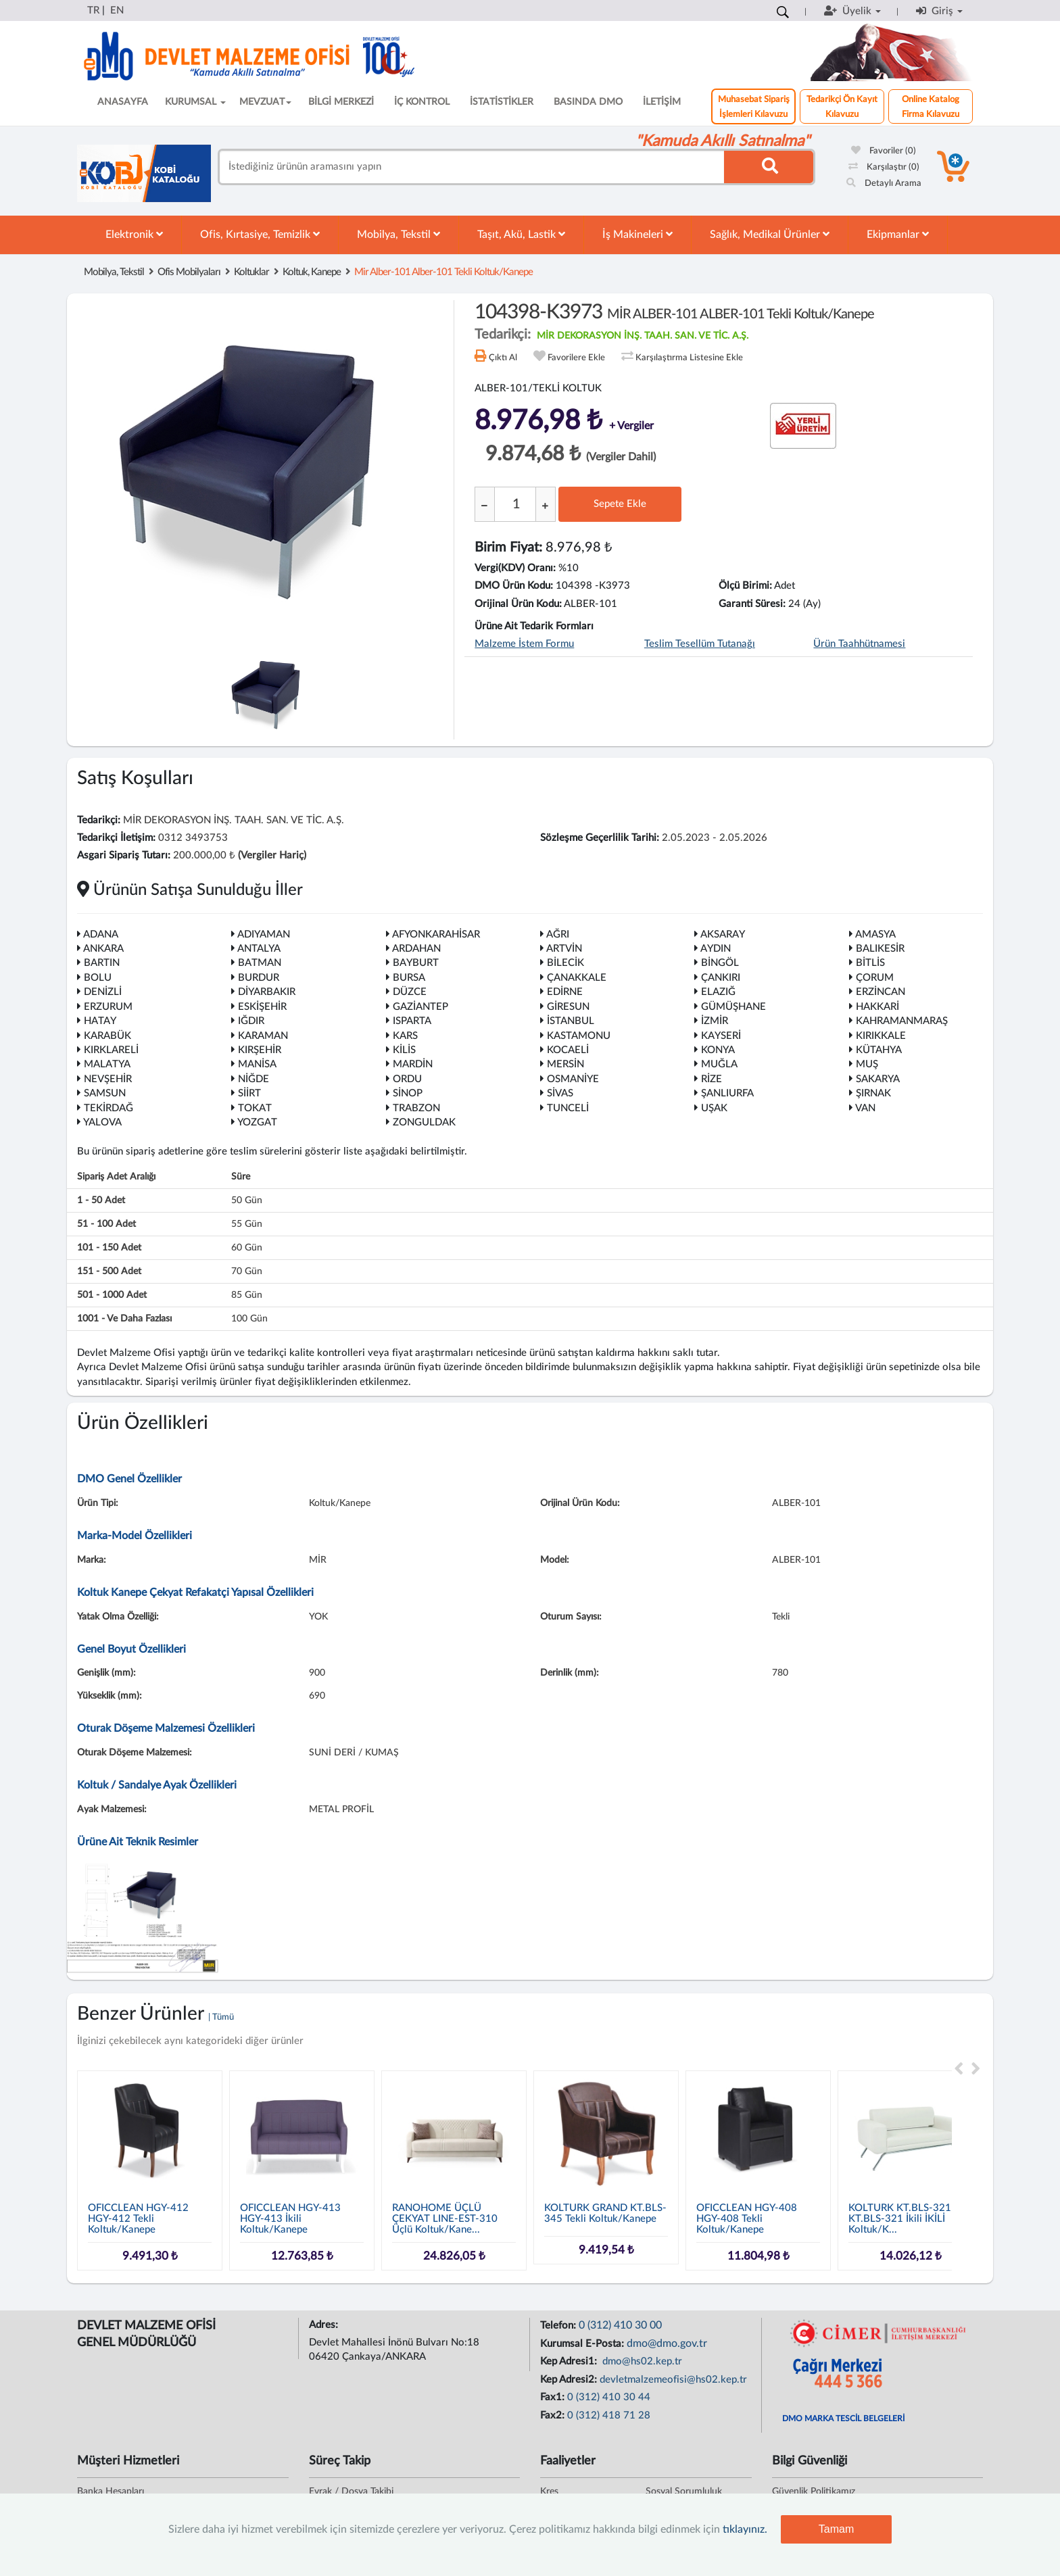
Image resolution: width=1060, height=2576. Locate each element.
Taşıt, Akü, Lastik (521, 234)
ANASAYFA (122, 102)
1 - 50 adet (101, 1200)
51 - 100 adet (106, 1224)
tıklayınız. (745, 2529)
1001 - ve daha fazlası (124, 1318)
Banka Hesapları (110, 2491)
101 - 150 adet (109, 1248)
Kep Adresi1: (570, 2361)
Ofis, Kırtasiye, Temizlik (260, 234)
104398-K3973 (674, 312)
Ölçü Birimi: (745, 586)
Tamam (836, 2529)
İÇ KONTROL (422, 102)
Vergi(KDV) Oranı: (515, 568)
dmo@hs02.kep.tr (641, 2361)
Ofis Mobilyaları (189, 272)
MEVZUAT (265, 102)
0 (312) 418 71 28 (608, 2415)
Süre (240, 1177)
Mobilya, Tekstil (398, 234)
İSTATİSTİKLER (501, 102)
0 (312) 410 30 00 (620, 2325)
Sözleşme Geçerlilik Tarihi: (599, 838)
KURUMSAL (195, 102)
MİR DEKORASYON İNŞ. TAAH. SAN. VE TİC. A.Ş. (642, 336)
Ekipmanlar (898, 234)
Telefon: (559, 2325)
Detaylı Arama (883, 183)
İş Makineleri (637, 234)
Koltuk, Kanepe (312, 272)
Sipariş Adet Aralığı (116, 1177)
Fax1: (553, 2397)
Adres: (325, 2325)
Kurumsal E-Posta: (583, 2344)
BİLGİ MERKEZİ (341, 102)
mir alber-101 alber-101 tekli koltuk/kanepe (443, 272)
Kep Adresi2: (570, 2380)
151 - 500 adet (109, 1271)
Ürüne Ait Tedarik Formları (534, 626)
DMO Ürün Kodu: (514, 586)
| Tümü (221, 2017)
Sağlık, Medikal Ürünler (769, 234)
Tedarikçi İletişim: (116, 838)
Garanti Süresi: (752, 604)
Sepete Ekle (620, 504)
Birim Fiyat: (508, 547)
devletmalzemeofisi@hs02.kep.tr (673, 2380)
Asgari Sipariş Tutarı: (123, 855)
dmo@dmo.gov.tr (667, 2343)
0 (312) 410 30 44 (608, 2397)
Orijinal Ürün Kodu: (518, 604)
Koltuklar (251, 272)
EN (117, 10)
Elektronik (134, 234)
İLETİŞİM (662, 102)
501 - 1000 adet (112, 1295)
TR (93, 10)
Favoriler (883, 151)
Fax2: (553, 2415)
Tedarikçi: (98, 820)
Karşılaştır (883, 167)
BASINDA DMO (588, 102)
